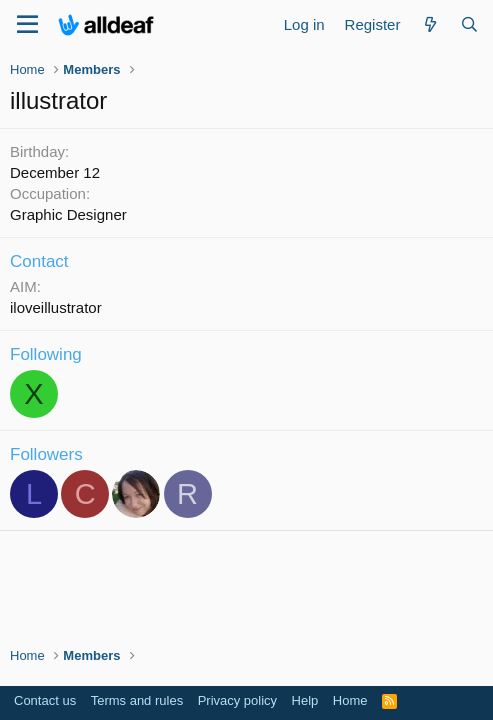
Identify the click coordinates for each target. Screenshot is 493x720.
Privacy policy (237, 700)
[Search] (469, 24)
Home (350, 700)
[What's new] (429, 24)
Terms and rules (137, 700)
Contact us (45, 700)
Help (305, 700)
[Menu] (27, 25)
